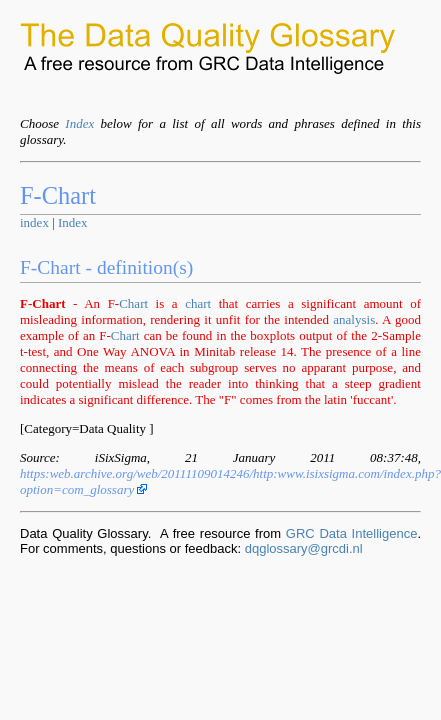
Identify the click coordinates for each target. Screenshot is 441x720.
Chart (133, 303)
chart (198, 303)
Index (79, 123)
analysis (354, 319)
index (34, 222)
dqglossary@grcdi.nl (304, 548)
